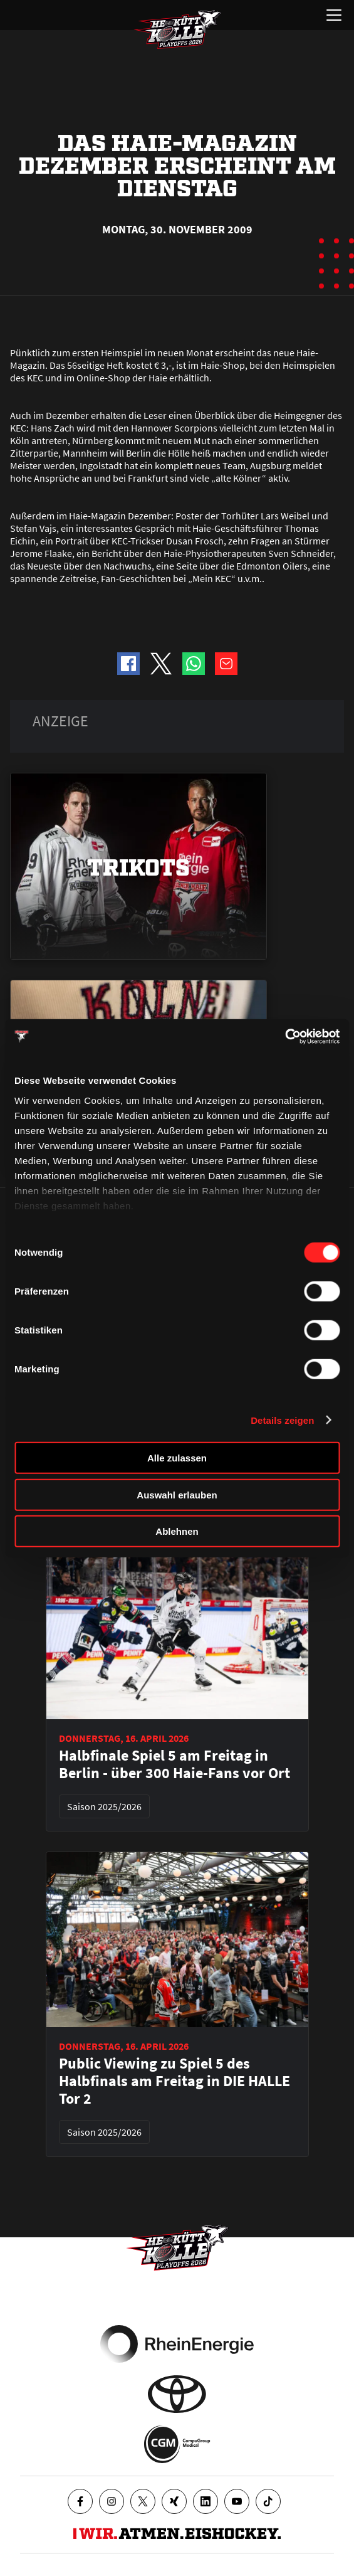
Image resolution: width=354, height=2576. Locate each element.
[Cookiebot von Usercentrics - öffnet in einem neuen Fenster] (285, 1036)
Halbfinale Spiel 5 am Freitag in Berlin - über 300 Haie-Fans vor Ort (174, 1764)
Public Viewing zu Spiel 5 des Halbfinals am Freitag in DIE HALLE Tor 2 (174, 2081)
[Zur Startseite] (177, 29)
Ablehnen (176, 1531)
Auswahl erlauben (177, 1494)
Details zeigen (282, 1419)
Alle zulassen (177, 1458)
